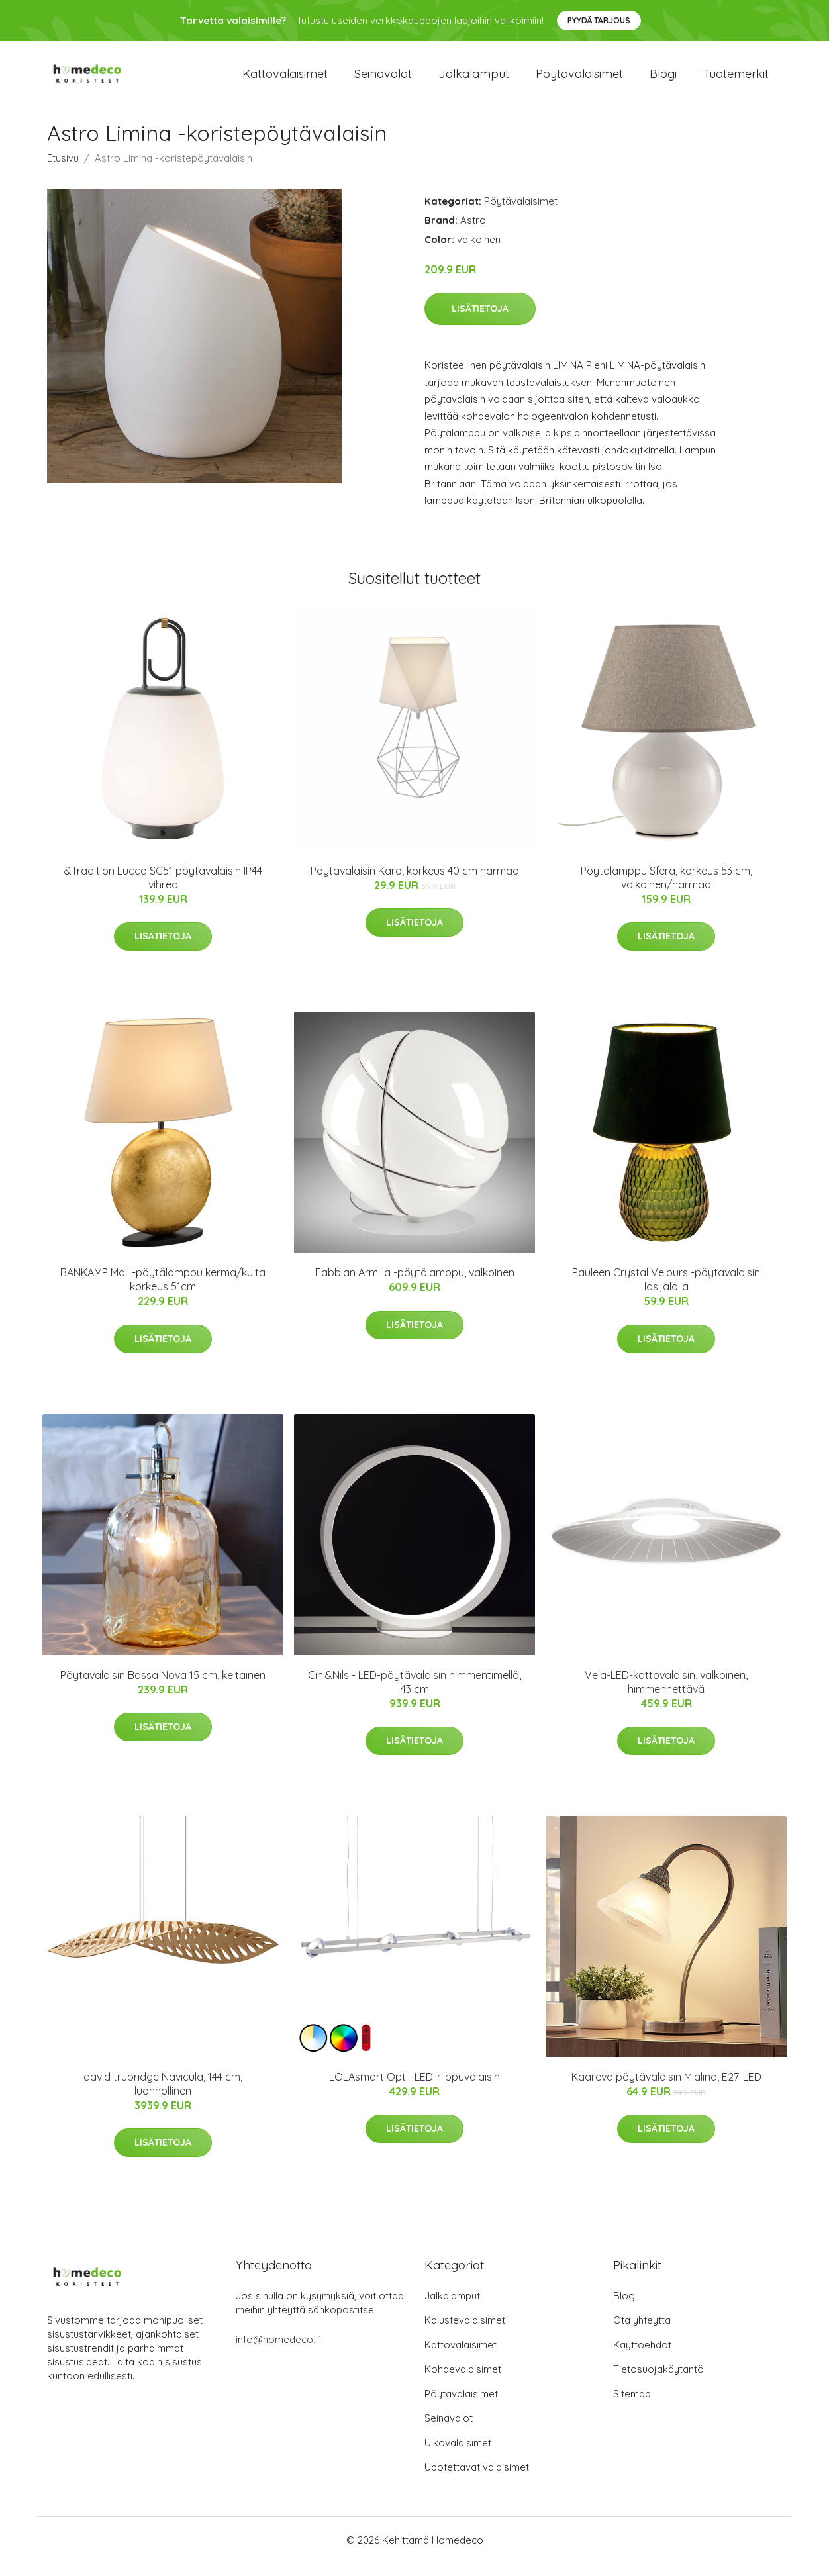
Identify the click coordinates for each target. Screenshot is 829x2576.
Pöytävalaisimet (579, 80)
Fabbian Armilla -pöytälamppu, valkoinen (414, 1285)
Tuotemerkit (736, 80)
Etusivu (63, 171)
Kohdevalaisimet (462, 2382)
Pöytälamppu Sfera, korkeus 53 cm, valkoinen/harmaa (666, 890)
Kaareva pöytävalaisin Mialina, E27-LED (666, 2090)
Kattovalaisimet (285, 80)
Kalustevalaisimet (464, 2333)
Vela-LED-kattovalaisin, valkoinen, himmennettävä (666, 1695)
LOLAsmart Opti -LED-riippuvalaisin (414, 2090)
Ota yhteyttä (642, 2333)
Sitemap (632, 2407)
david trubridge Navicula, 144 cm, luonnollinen (162, 2097)
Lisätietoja (480, 322)
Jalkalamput (473, 80)
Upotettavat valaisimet (476, 2480)
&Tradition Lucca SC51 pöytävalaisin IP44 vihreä (163, 890)
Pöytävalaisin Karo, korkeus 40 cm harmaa (415, 883)
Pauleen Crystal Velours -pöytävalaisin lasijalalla (666, 1292)
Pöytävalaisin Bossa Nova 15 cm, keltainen (163, 1688)
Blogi (663, 80)
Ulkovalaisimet (457, 2456)
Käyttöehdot (642, 2358)
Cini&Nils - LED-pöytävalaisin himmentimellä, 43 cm (414, 1695)
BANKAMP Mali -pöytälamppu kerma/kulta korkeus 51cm (163, 1292)
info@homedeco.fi (278, 2352)
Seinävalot (383, 80)
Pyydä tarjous (598, 20)
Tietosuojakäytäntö (658, 2382)
